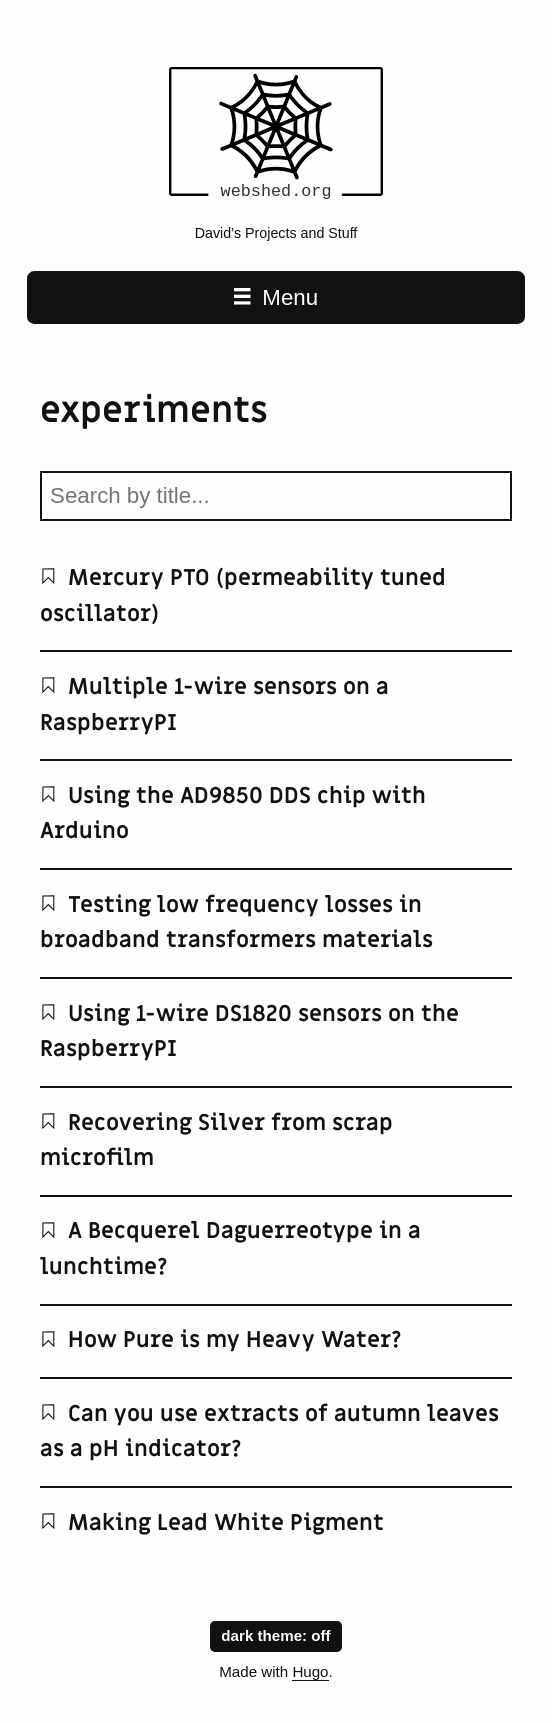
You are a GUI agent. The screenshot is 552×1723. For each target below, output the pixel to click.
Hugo (310, 1671)
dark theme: (275, 1634)
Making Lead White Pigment (212, 1523)
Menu (276, 297)
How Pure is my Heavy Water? (221, 1340)
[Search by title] (276, 496)
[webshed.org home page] (276, 203)
